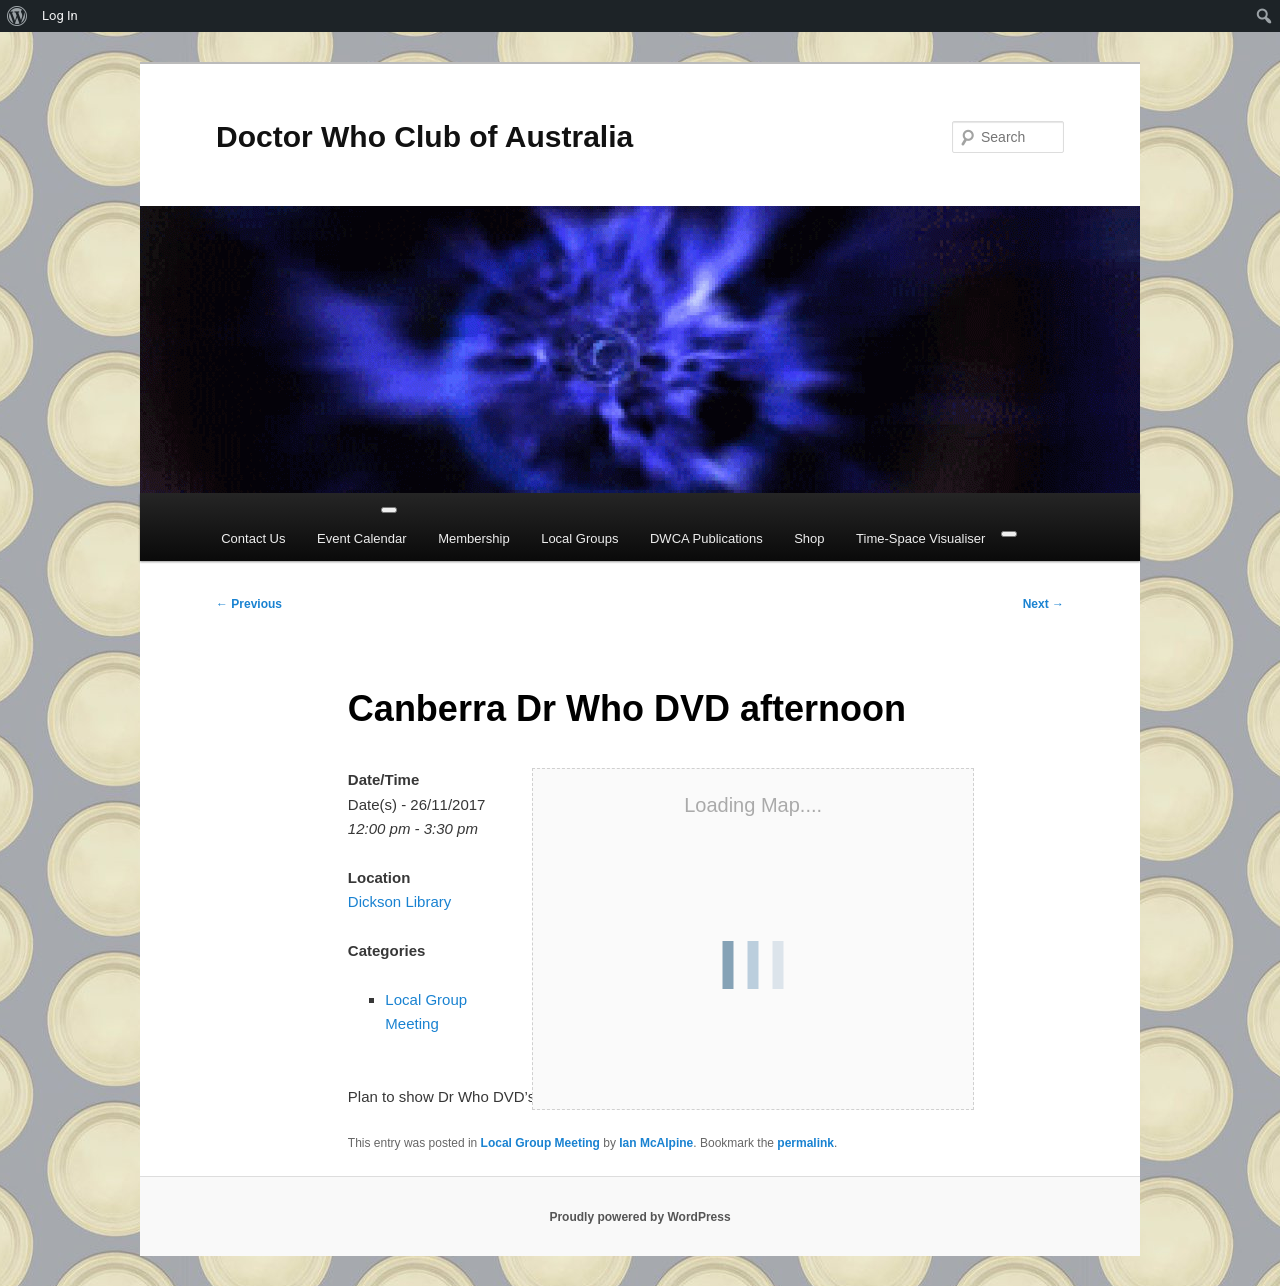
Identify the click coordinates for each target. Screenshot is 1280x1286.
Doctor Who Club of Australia (424, 136)
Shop (809, 538)
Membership (474, 538)
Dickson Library (399, 901)
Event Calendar (362, 538)
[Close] (1009, 534)
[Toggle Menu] (389, 510)
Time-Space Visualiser (920, 538)
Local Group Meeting (540, 1143)
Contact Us (253, 538)
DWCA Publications (706, 538)
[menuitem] (17, 16)
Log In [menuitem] (60, 15)
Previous (249, 604)
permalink (805, 1143)
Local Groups (579, 538)
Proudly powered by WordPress (639, 1217)
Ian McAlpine (656, 1143)
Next (1043, 604)
